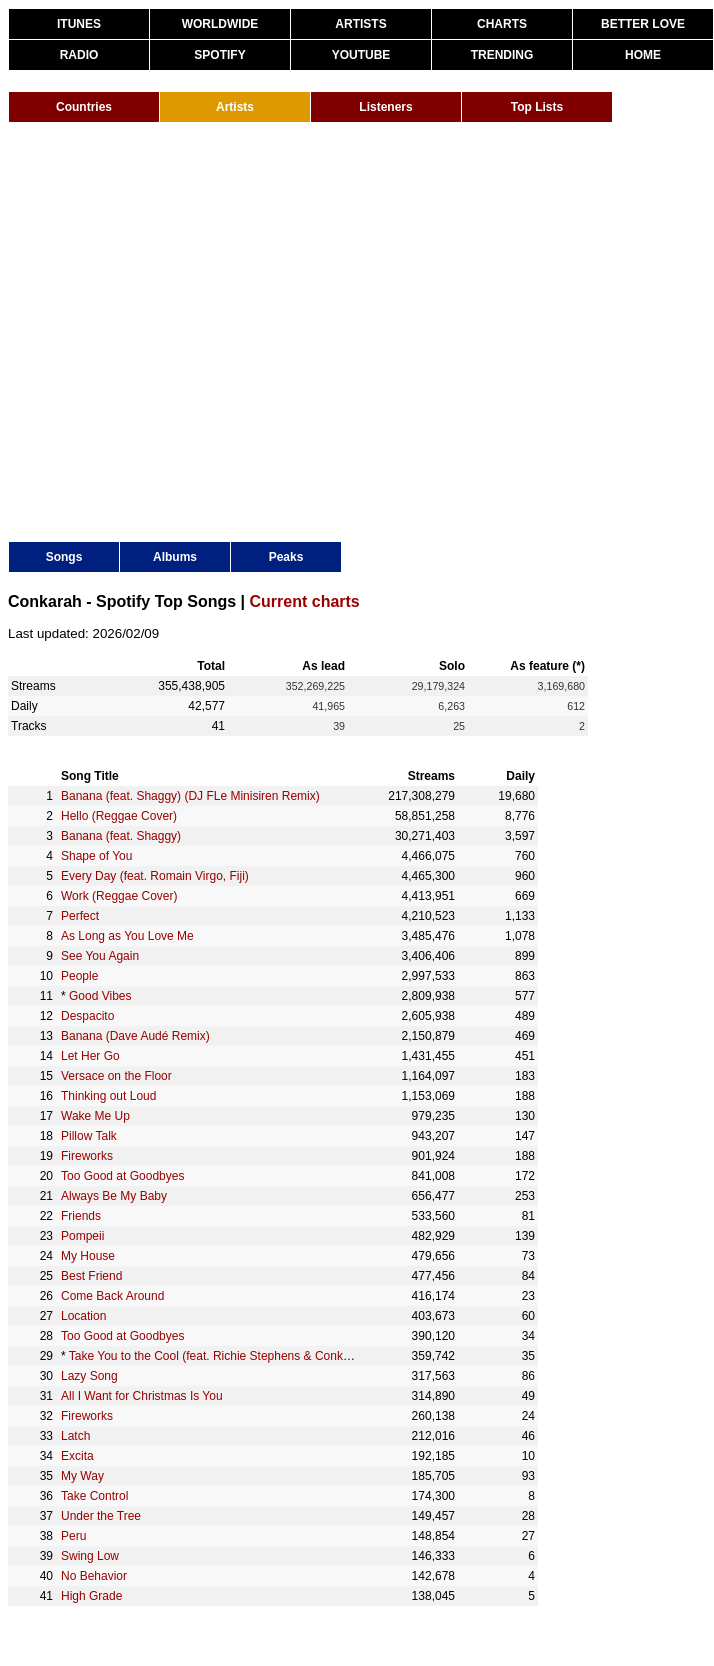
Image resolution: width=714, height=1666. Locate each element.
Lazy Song (89, 1376)
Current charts (305, 601)
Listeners (385, 107)
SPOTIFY (219, 55)
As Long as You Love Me (127, 936)
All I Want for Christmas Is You (142, 1396)
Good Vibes (100, 996)
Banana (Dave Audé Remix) (135, 1036)
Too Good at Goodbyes (122, 1176)
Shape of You (96, 856)
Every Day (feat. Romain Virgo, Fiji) (155, 876)
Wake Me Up (95, 1116)
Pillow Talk (89, 1136)
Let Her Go (90, 1056)
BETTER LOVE (643, 24)
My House (88, 1256)
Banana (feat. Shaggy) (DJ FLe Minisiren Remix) (190, 796)
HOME (643, 55)
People (79, 976)
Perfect (80, 916)
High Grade (91, 1596)
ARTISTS (360, 24)
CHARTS (502, 24)
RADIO (79, 55)
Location (83, 1316)
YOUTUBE (361, 55)
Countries (84, 107)
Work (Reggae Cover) (119, 896)
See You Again (100, 956)
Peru (73, 1536)
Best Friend (91, 1276)
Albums (175, 557)
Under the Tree (101, 1516)
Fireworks (87, 1156)
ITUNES (79, 24)
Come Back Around (112, 1296)
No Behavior (94, 1576)
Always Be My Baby (114, 1196)
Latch (75, 1436)
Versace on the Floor (116, 1076)
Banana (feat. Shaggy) (121, 836)
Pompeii (82, 1236)
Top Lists (537, 107)
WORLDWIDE (220, 24)
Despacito (87, 1016)
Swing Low (90, 1556)
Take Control (94, 1496)
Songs (64, 557)
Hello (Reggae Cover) (119, 816)
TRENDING (502, 55)
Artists (235, 107)
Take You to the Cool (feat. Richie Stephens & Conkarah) (220, 1356)
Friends (81, 1216)
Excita (77, 1456)
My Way (82, 1476)
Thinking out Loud (108, 1096)
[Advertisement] (187, 330)
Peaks (286, 557)
